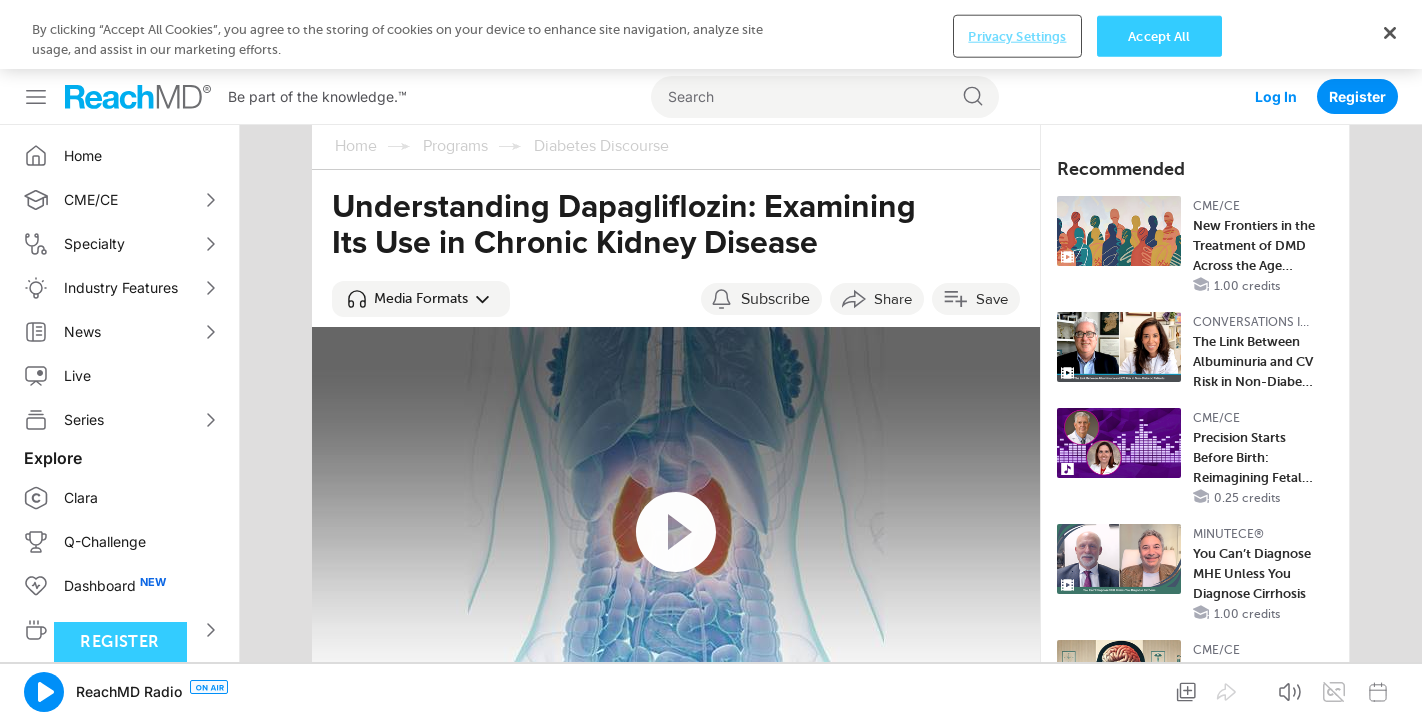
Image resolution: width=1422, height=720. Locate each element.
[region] (711, 685)
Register (1357, 27)
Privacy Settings (1017, 686)
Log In (1276, 27)
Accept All (1159, 686)
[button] (421, 230)
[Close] (1390, 683)
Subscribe (775, 230)
